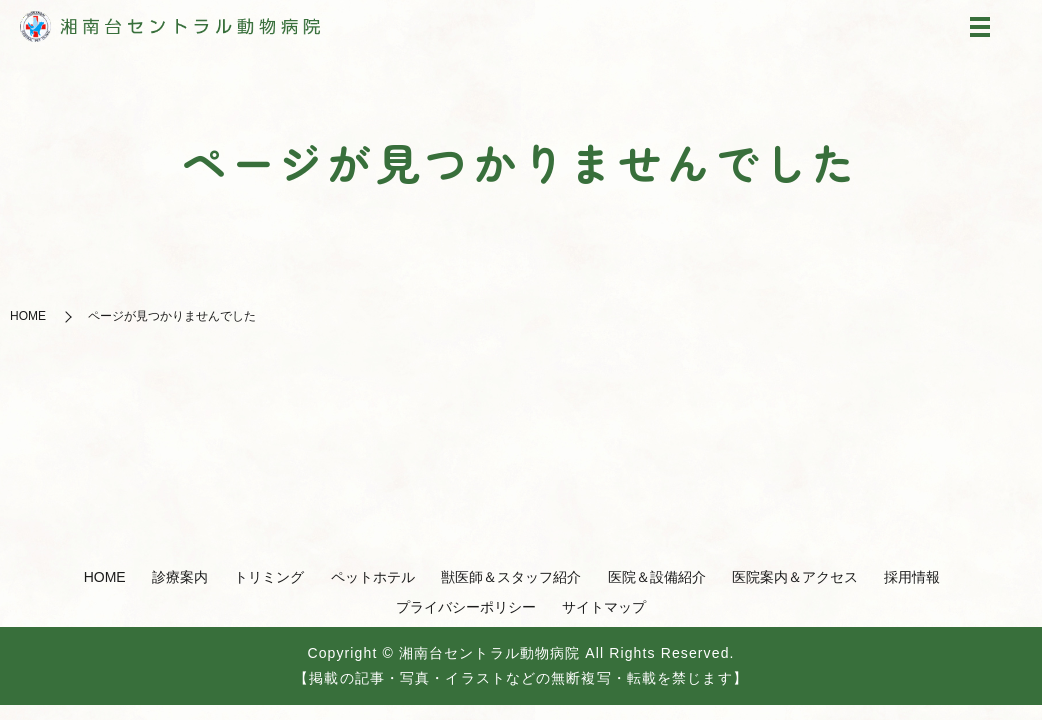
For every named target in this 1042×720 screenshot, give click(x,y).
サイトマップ (604, 607)
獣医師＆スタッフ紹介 (511, 577)
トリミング (269, 577)
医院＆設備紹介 (657, 577)
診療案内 (180, 577)
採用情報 (912, 577)
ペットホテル (373, 577)
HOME (28, 316)
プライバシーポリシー (466, 607)
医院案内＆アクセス (795, 577)
